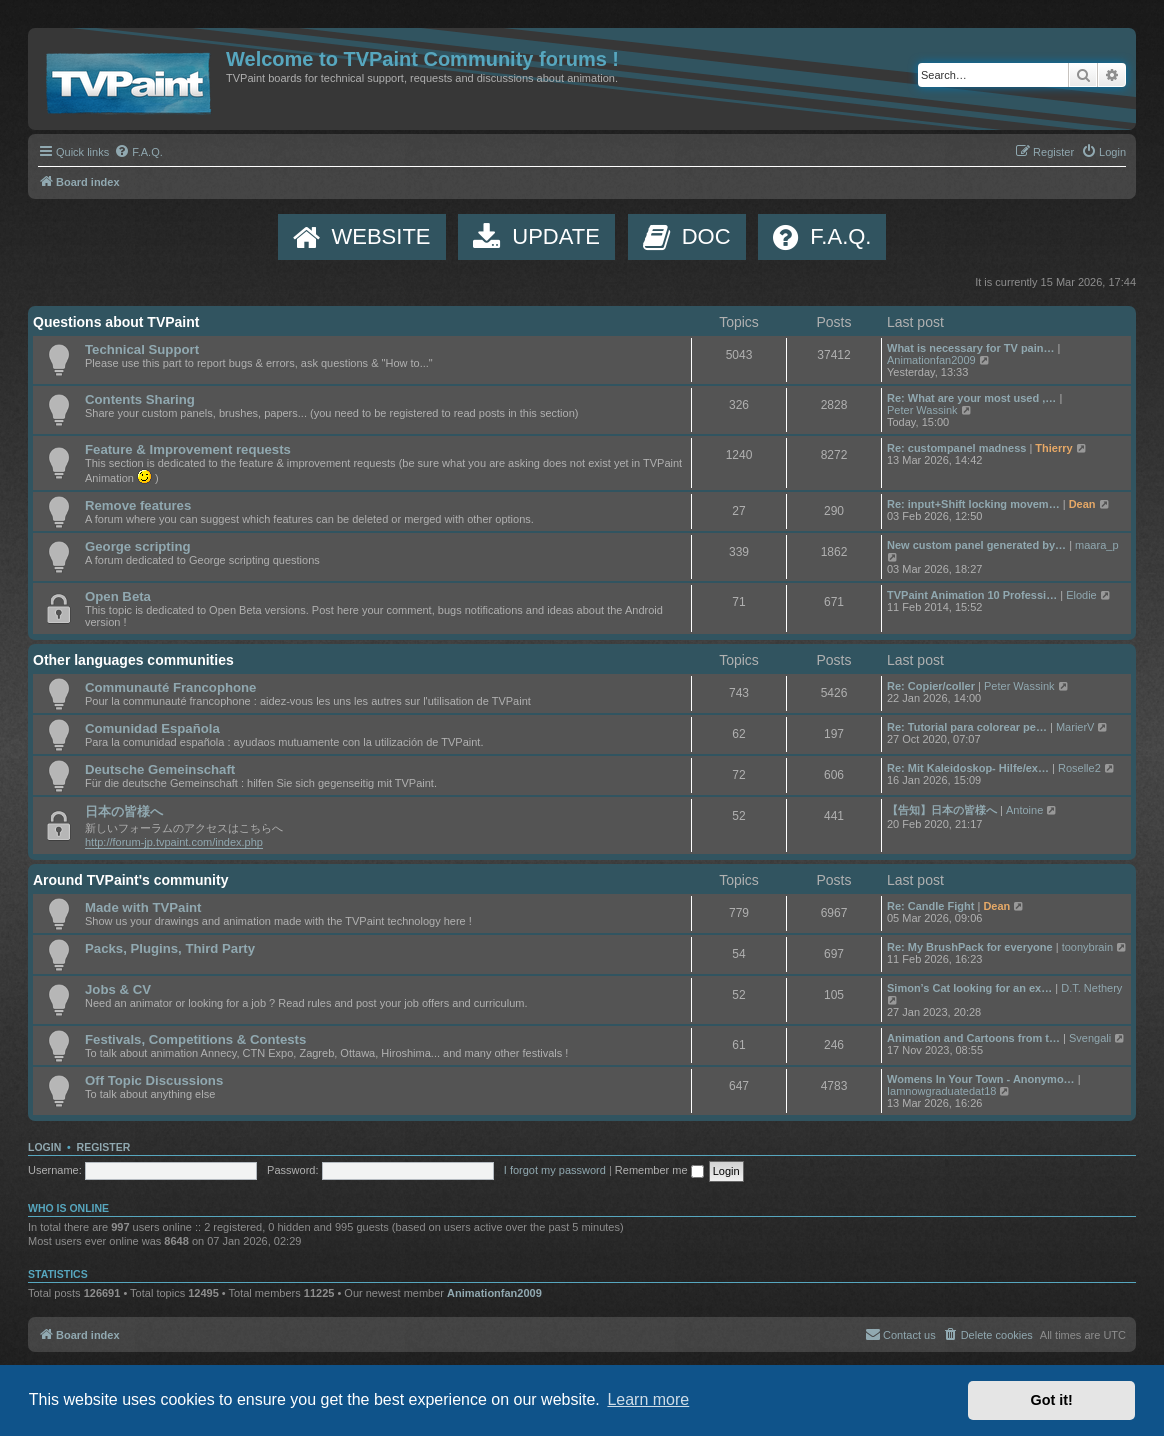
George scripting (138, 546)
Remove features (138, 505)
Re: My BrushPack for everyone (970, 947)
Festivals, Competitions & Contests (195, 1039)
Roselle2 (1079, 768)
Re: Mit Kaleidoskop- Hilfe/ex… (968, 768)
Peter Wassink (922, 410)
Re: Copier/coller (931, 686)
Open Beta (118, 596)
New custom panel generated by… (976, 545)
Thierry (1053, 448)
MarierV (1075, 727)
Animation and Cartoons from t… (973, 1038)
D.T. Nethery (1091, 988)
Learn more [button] (648, 1399)
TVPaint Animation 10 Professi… (972, 595)
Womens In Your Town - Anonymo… (981, 1079)
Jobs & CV (118, 989)
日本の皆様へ (124, 811)
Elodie (1081, 595)
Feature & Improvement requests (188, 449)
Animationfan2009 (931, 360)
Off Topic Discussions (154, 1080)
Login (44, 1147)
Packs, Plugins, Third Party (170, 948)
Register (104, 1147)
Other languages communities (133, 660)
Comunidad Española (152, 728)
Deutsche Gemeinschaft (160, 769)
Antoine (1024, 810)
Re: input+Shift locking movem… (973, 504)
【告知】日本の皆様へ (942, 810)
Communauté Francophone (170, 687)
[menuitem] (138, 152)
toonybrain (1087, 947)
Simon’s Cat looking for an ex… (969, 988)
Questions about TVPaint (116, 322)
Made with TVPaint (143, 907)
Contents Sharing (140, 399)
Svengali (1090, 1038)
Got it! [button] (1052, 1400)
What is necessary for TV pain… (971, 348)
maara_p (1096, 545)
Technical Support (142, 349)
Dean (1082, 504)
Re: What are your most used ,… (971, 398)
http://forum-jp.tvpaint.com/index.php (174, 842)
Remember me (659, 1170)
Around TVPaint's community (130, 880)
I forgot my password (555, 1170)
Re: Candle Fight (930, 906)
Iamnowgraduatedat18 (941, 1091)
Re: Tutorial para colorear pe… (967, 727)
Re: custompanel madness (956, 448)
